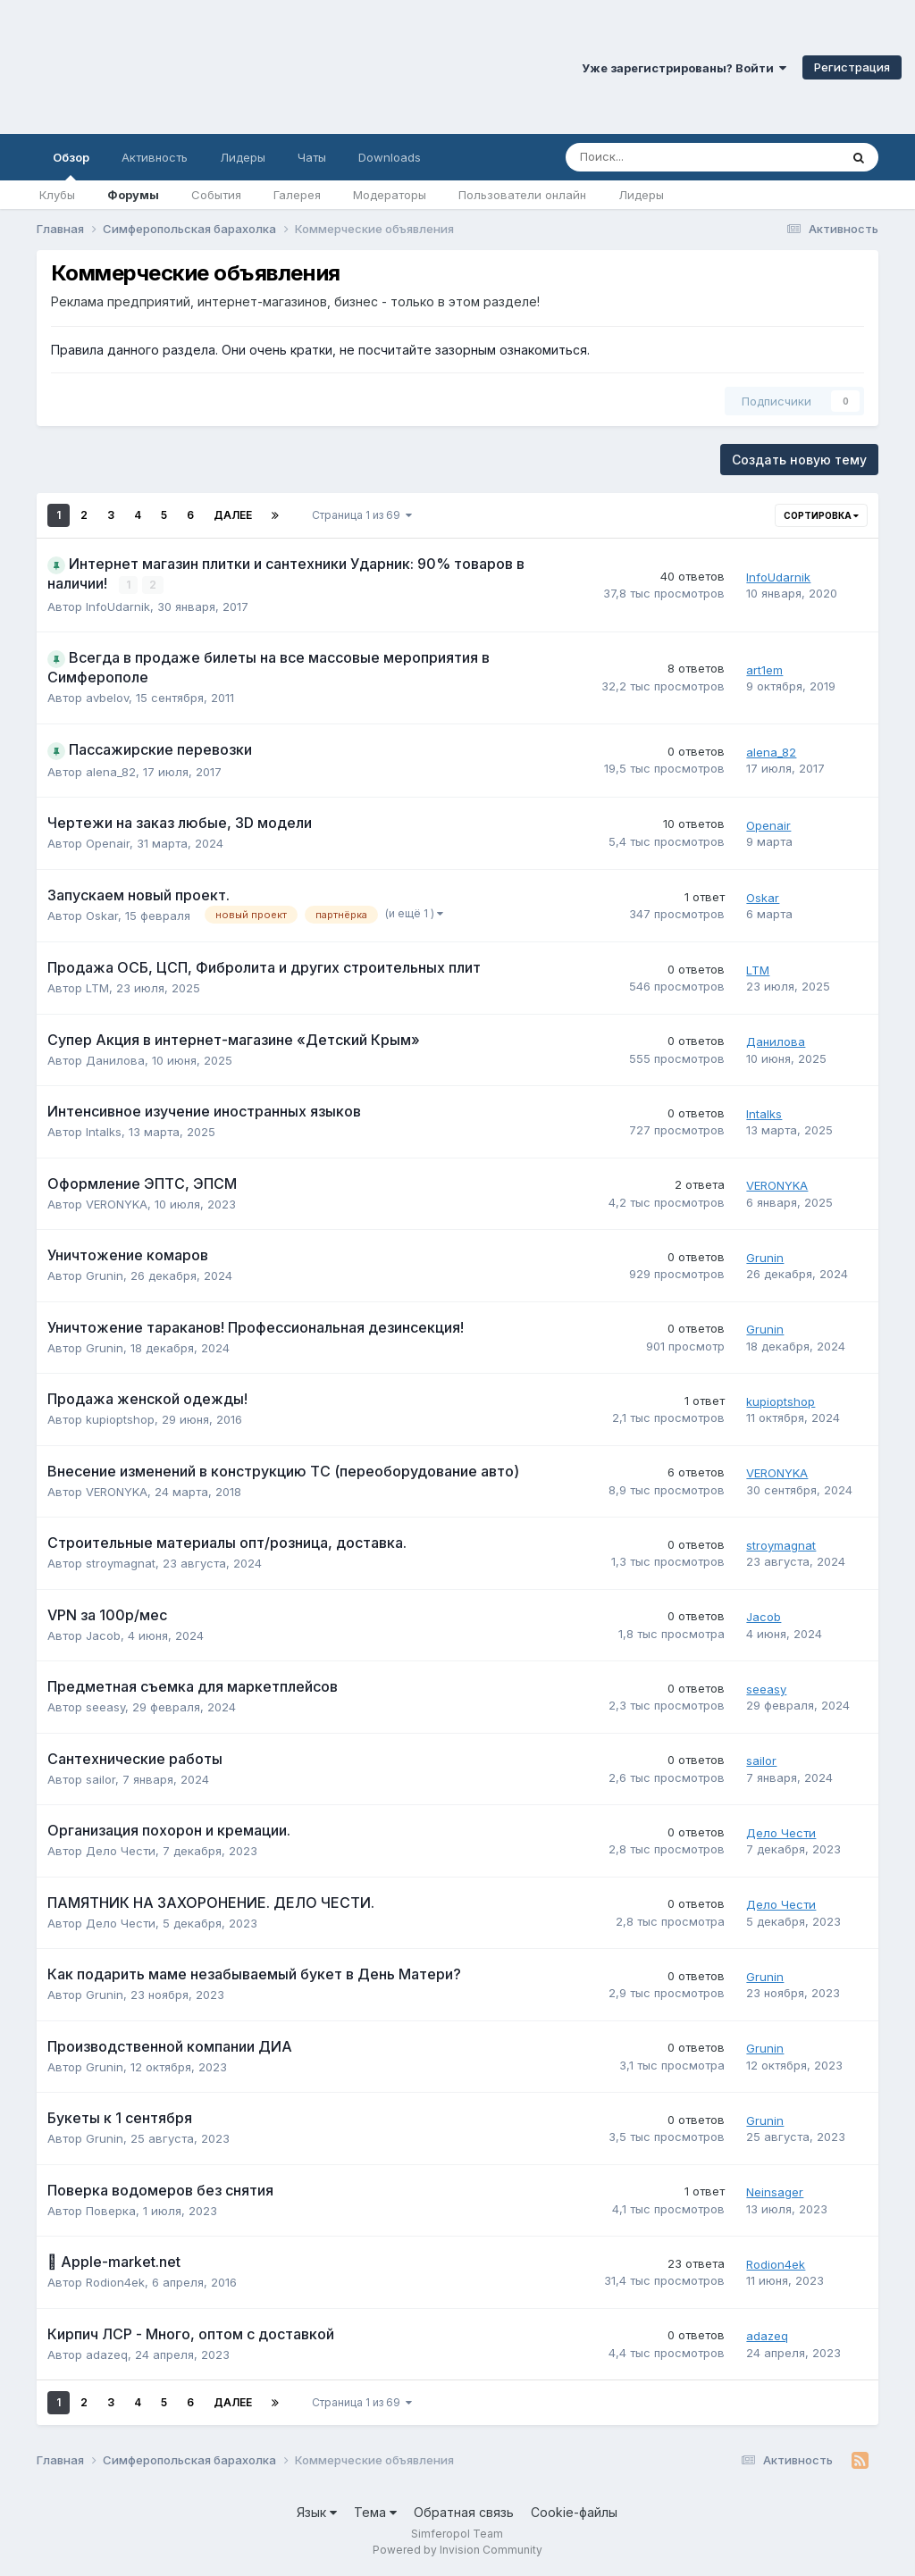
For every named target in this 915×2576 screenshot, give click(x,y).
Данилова (115, 1060)
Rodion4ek (115, 2282)
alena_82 (111, 771)
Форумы (133, 195)
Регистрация (852, 67)
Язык (317, 2512)
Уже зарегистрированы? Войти (684, 68)
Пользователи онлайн (522, 195)
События (216, 195)
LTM (97, 988)
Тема (375, 2512)
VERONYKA (116, 1204)
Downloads (389, 157)
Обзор (71, 165)
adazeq (107, 2354)
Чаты (312, 157)
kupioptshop (120, 1419)
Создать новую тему (799, 459)
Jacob (103, 1635)
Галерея (297, 195)
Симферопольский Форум (245, 67)
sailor (100, 1779)
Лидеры (641, 195)
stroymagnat (120, 1563)
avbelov (107, 697)
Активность (155, 157)
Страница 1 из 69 (362, 515)
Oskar (102, 914)
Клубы (57, 195)
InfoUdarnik (118, 605)
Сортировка (821, 515)
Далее (233, 515)
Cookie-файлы (574, 2512)
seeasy (105, 1707)
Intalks (104, 1132)
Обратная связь (464, 2512)
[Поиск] (653, 157)
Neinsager (774, 2192)
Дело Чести (120, 1851)
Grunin (104, 1275)
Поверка (111, 2211)
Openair (108, 843)
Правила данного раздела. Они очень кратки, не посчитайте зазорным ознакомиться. (320, 349)
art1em (764, 670)
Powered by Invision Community (457, 2549)
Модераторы (389, 195)
